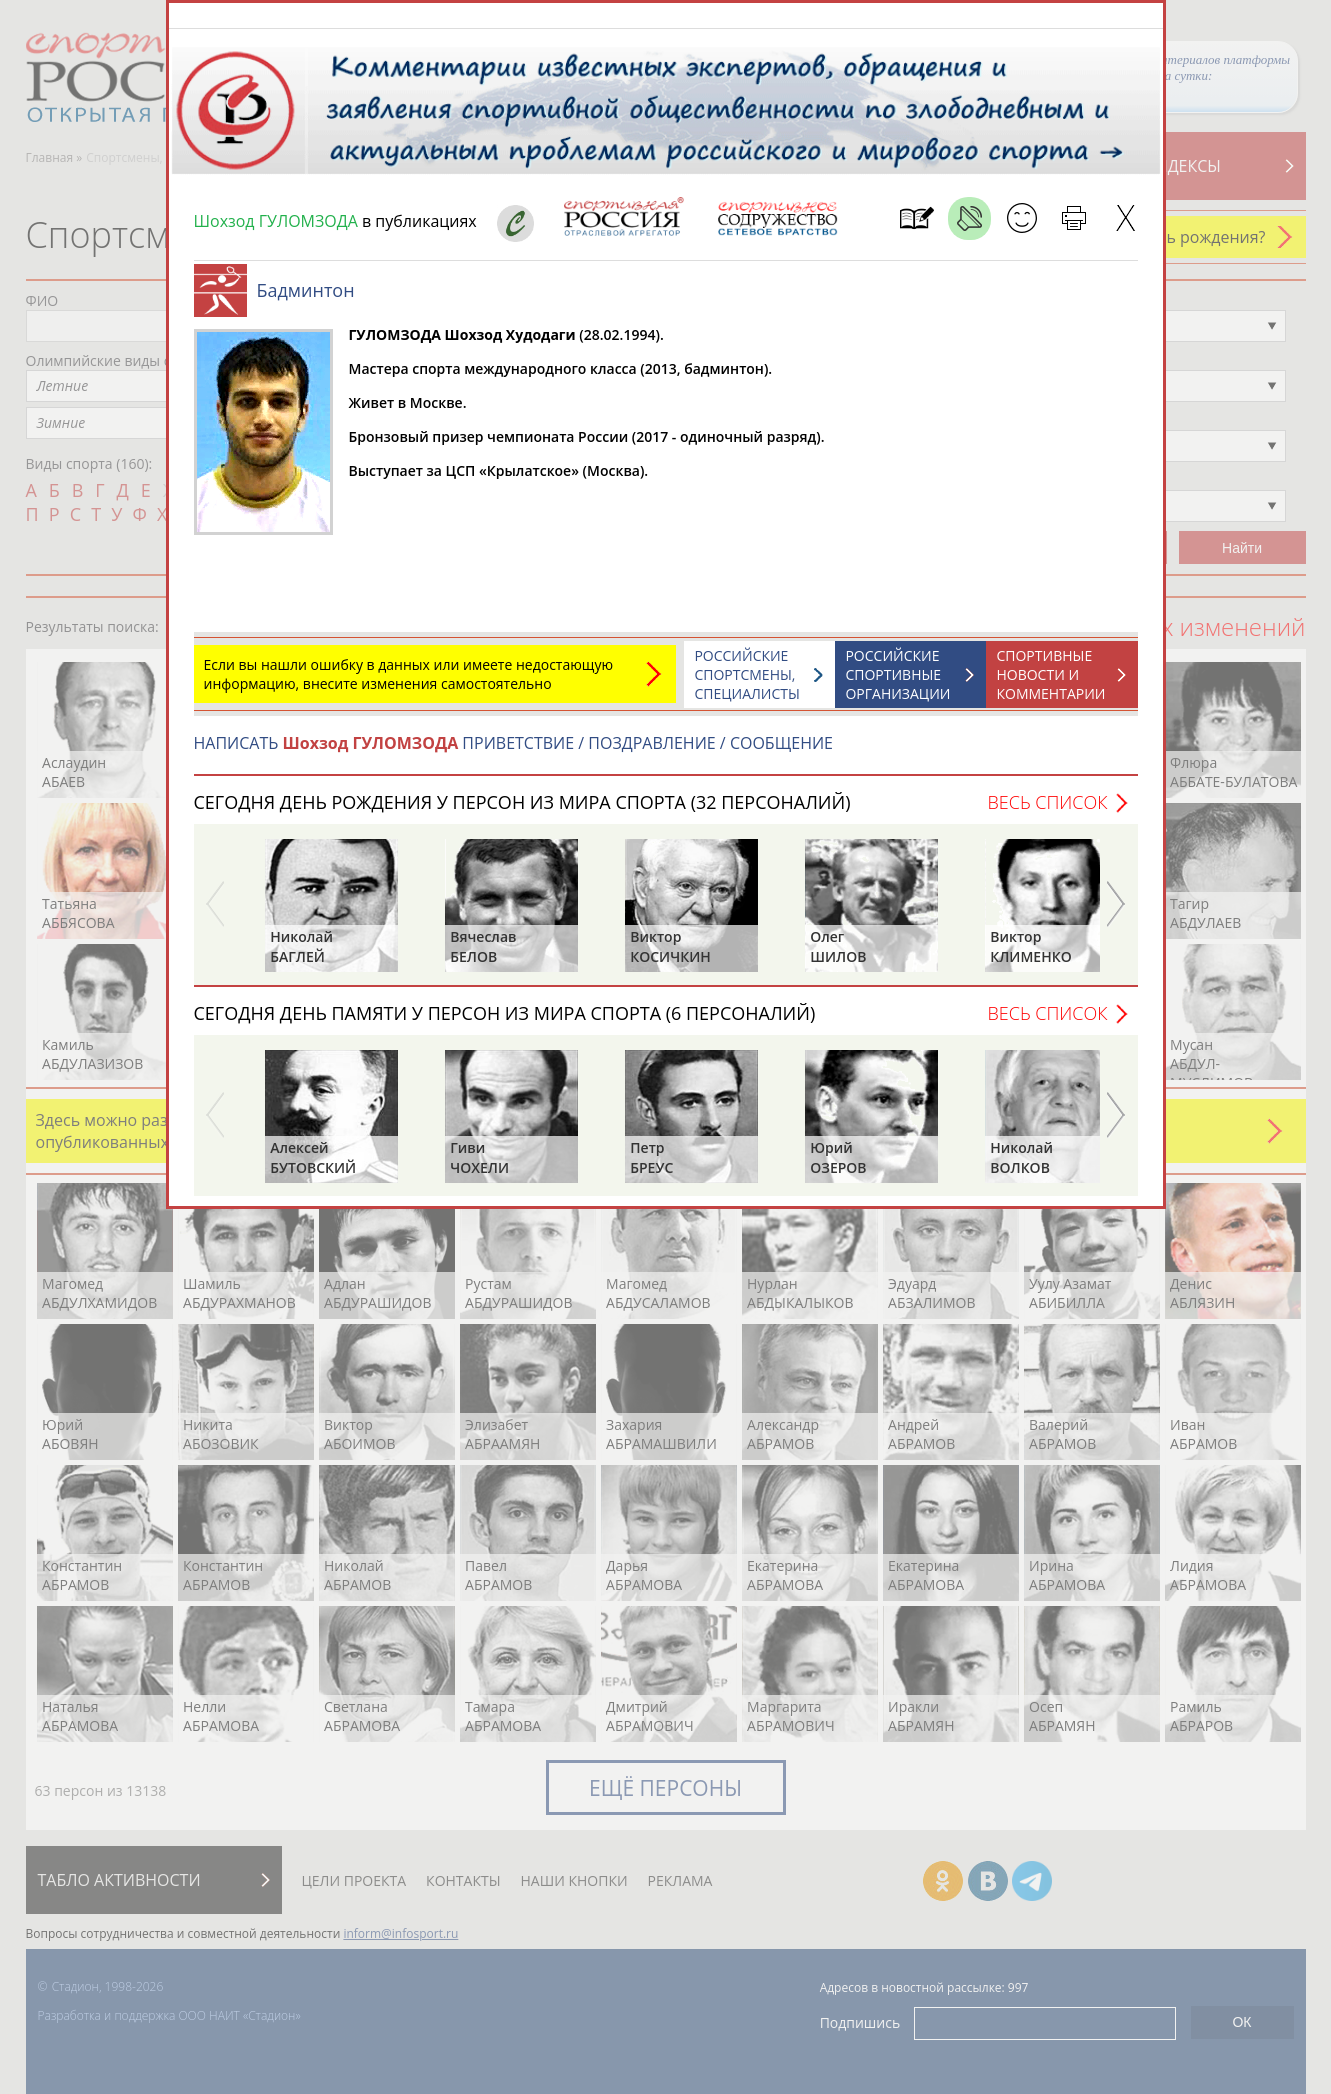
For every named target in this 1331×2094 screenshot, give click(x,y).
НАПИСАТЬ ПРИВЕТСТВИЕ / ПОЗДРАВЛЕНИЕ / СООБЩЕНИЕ (513, 753)
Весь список (1047, 812)
